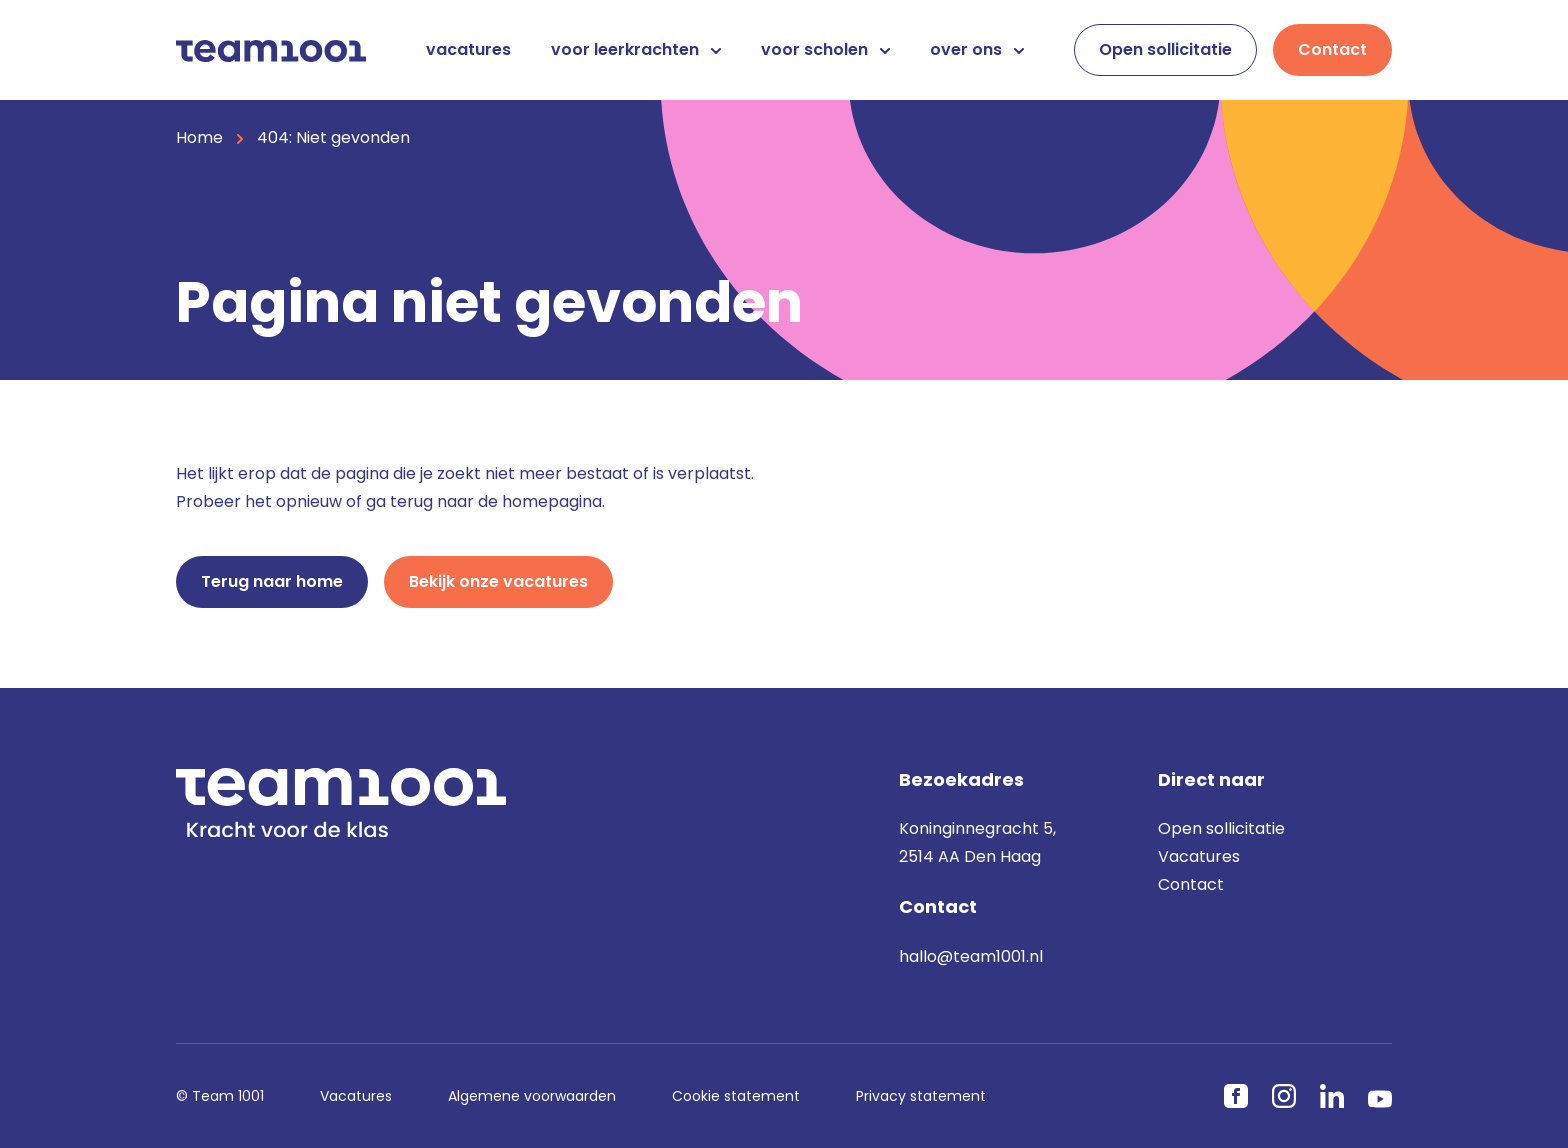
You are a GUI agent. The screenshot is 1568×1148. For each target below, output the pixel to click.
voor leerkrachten (636, 49)
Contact (1332, 49)
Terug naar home (272, 581)
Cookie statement (736, 1096)
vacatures (468, 49)
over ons (977, 49)
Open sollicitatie (1165, 49)
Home (199, 137)
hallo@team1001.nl (971, 956)
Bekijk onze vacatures (498, 581)
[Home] (271, 49)
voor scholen (825, 49)
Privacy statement (921, 1096)
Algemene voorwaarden (532, 1096)
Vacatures (1199, 856)
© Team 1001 (220, 1096)
